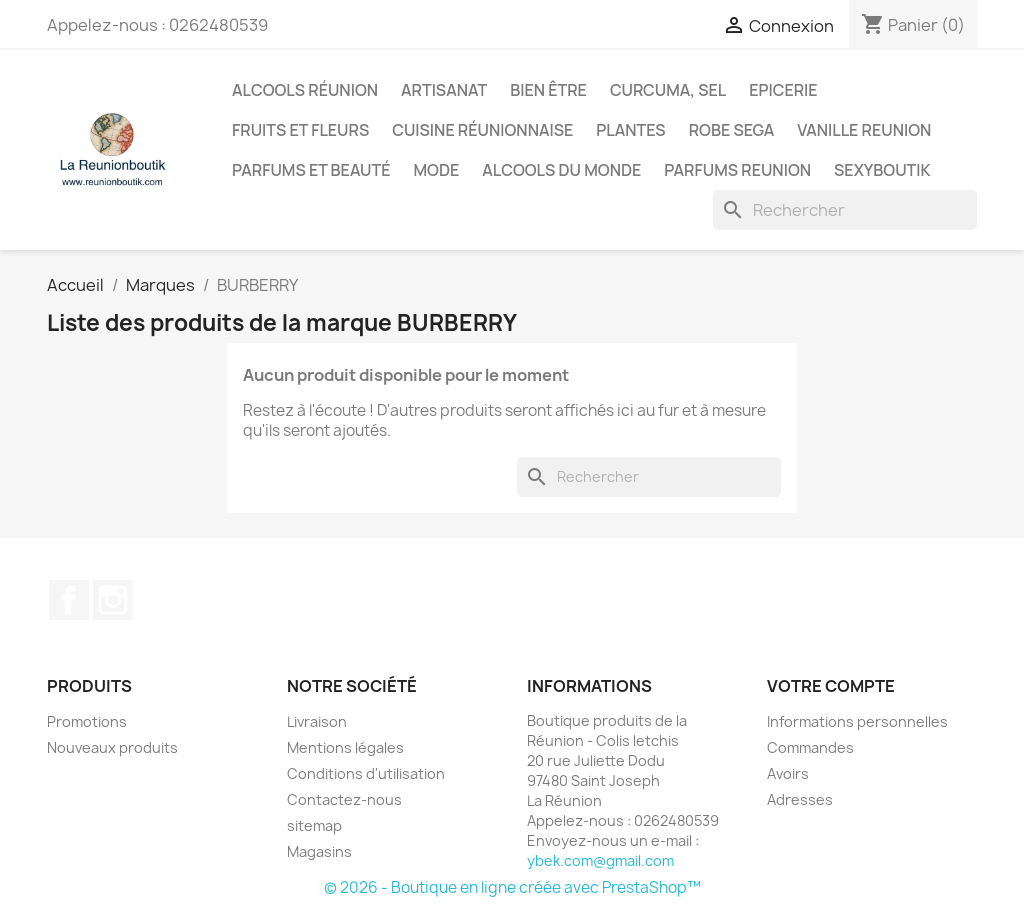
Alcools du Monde (561, 170)
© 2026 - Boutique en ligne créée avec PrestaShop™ (512, 887)
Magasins (319, 851)
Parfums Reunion (737, 170)
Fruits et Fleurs (300, 130)
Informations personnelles (857, 721)
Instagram (113, 600)
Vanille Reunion (864, 130)
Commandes (810, 747)
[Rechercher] (845, 210)
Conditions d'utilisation (366, 773)
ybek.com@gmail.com (600, 860)
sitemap (314, 825)
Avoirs (788, 773)
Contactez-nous (344, 799)
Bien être (548, 90)
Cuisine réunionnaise (482, 130)
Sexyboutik (882, 170)
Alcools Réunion (305, 90)
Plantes (630, 130)
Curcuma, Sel (668, 90)
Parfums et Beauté (311, 170)
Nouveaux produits (112, 747)
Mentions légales (345, 747)
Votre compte (831, 686)
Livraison (317, 721)
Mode (436, 170)
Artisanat (444, 90)
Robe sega (732, 130)
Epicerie (783, 90)
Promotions (87, 721)
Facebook (69, 600)
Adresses (800, 799)
